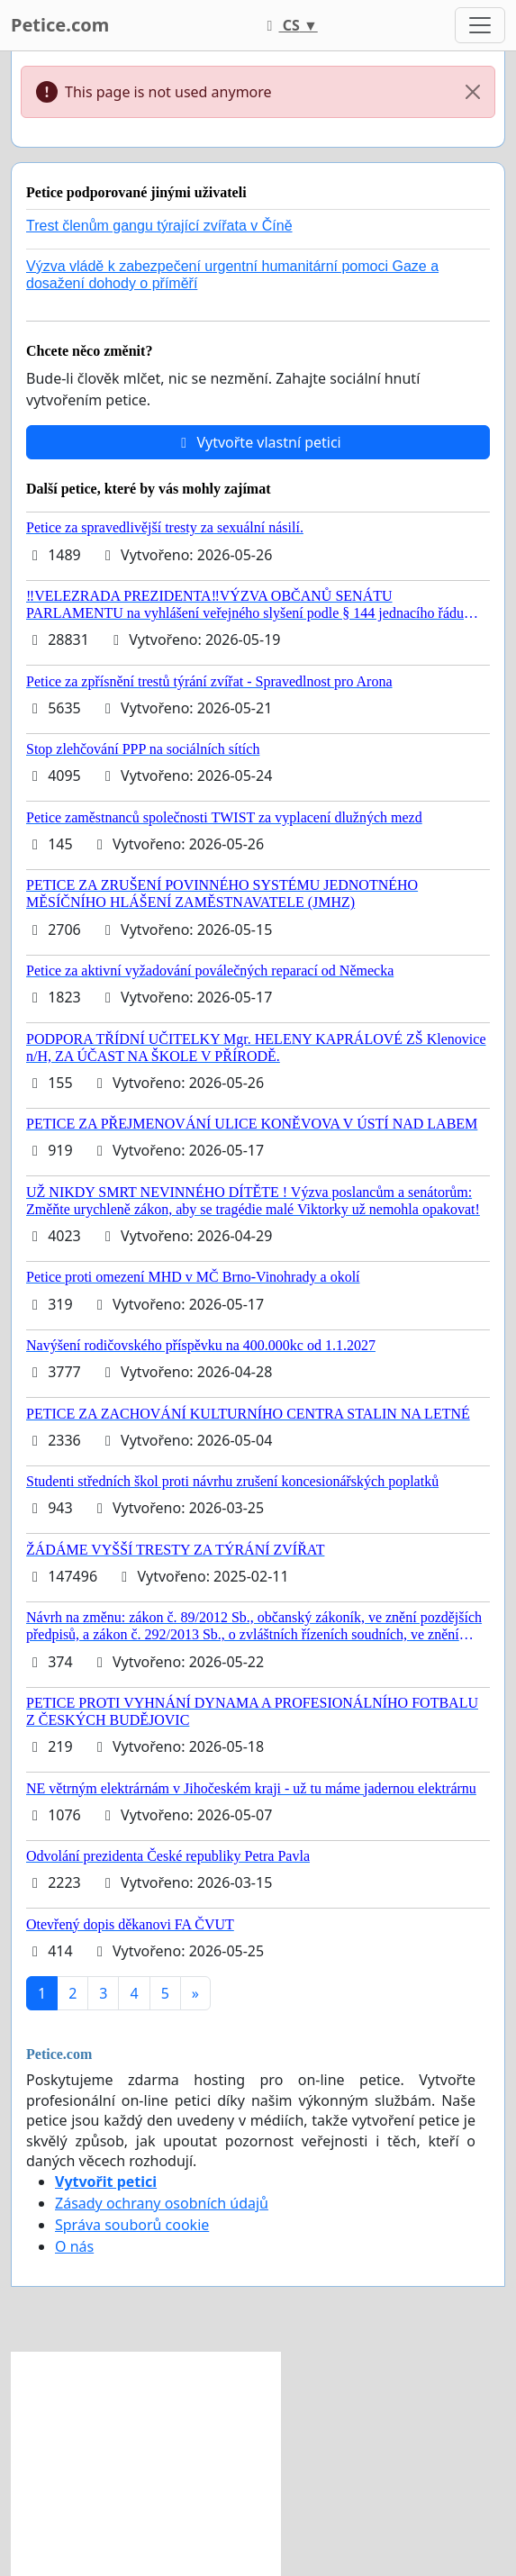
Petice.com (60, 25)
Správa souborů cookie (132, 2225)
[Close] (472, 92)
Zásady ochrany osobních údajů (161, 2203)
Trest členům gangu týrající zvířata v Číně (159, 225)
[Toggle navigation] (480, 25)
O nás (74, 2246)
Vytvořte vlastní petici (258, 442)
